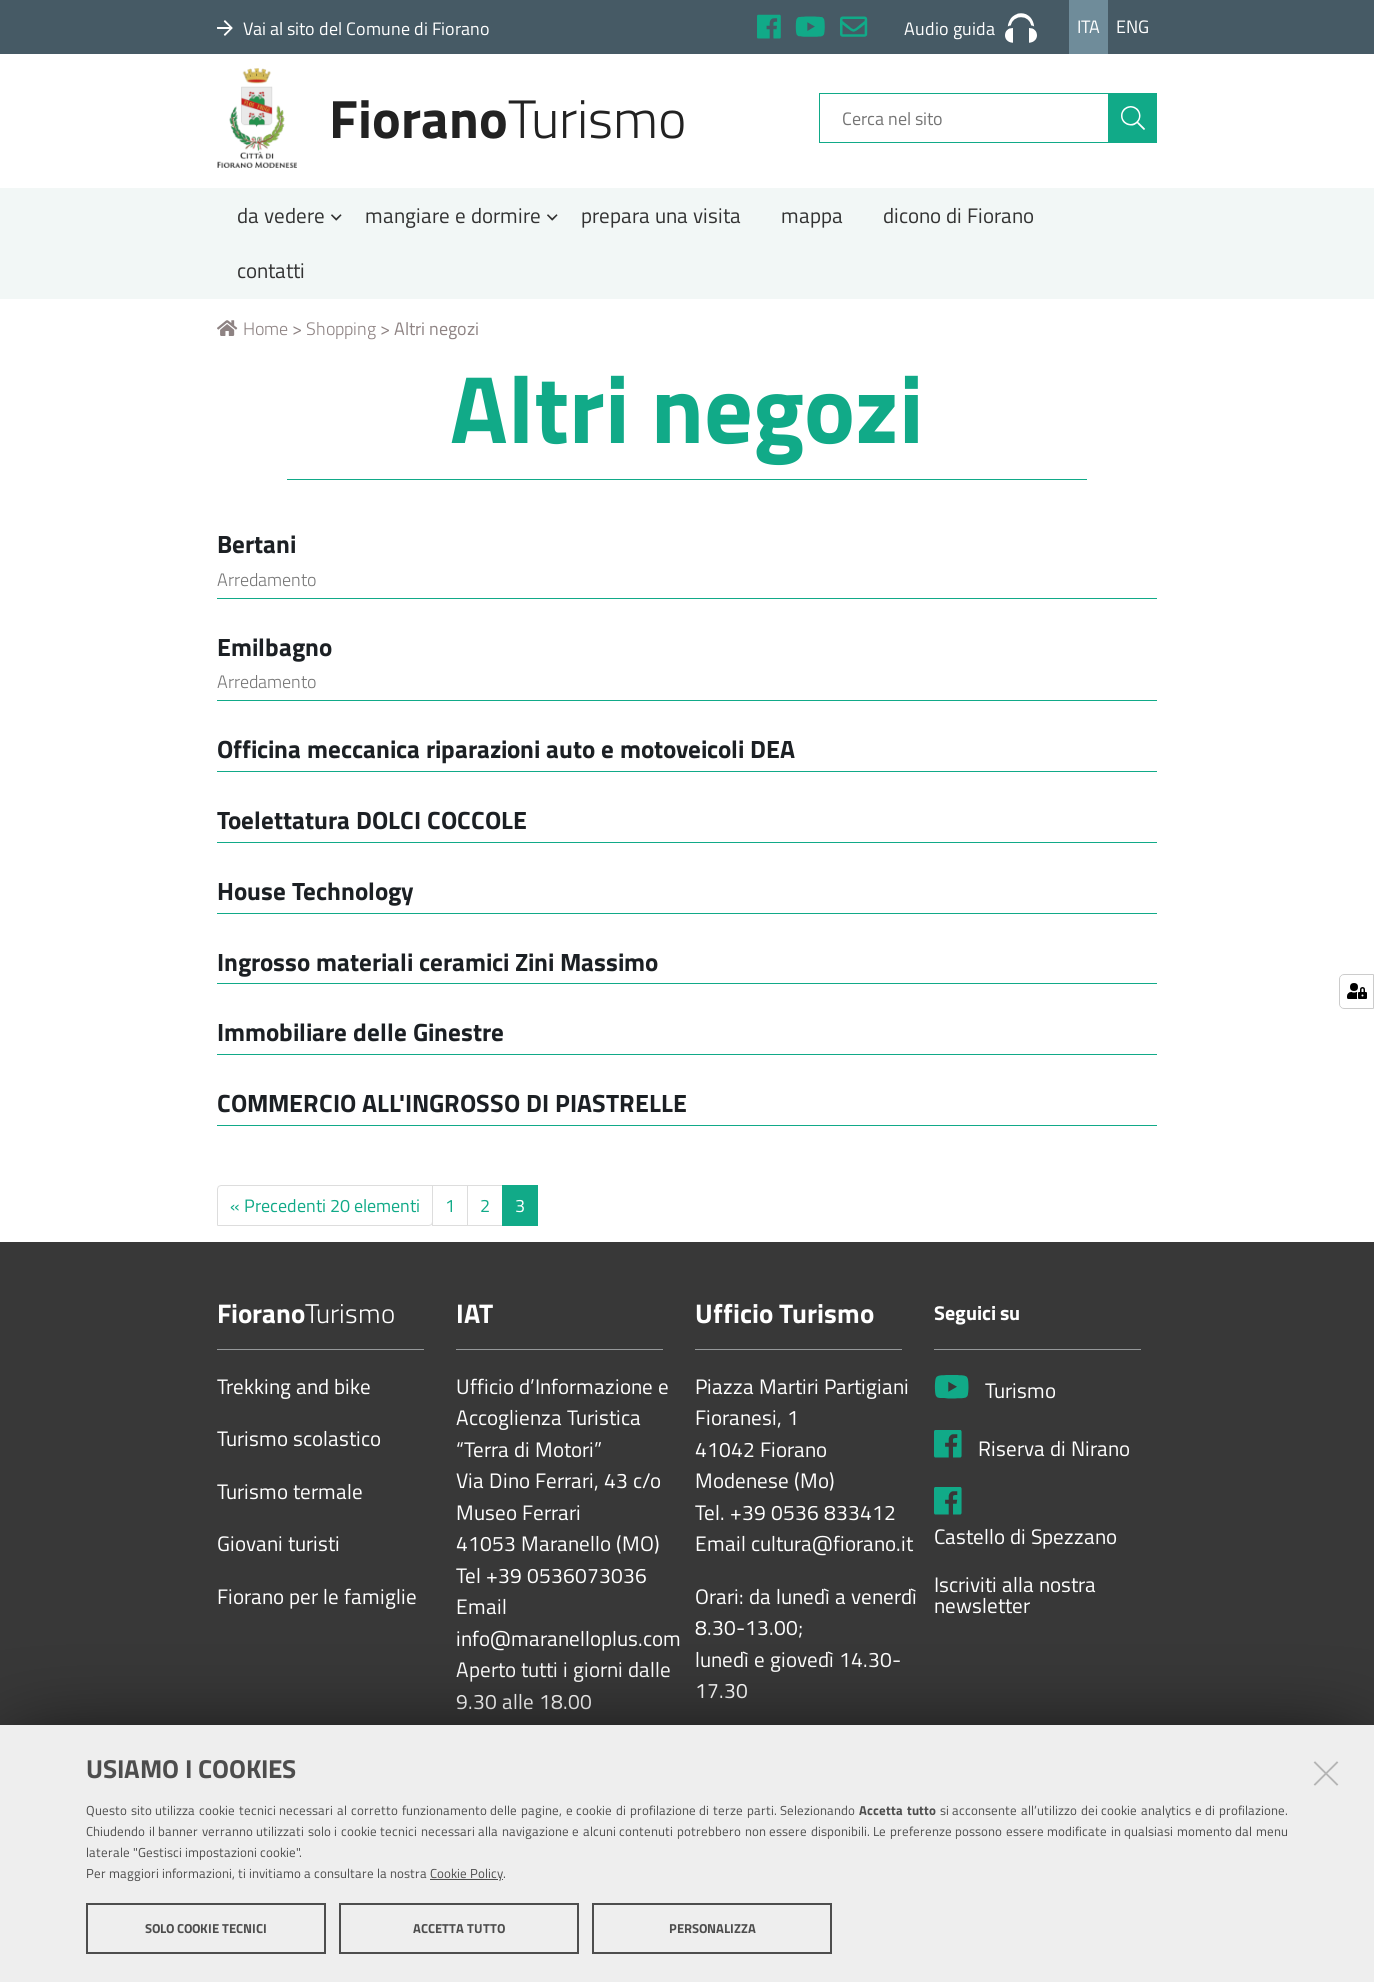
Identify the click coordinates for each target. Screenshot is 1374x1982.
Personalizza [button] (712, 1930)
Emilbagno (274, 669)
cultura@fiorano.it (832, 1568)
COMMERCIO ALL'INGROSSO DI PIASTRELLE (452, 1126)
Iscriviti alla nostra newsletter (1015, 1618)
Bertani (256, 567)
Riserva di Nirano (1054, 1472)
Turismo (1020, 1415)
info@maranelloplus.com (568, 1663)
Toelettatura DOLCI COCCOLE (372, 843)
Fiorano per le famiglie (317, 1621)
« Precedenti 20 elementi (325, 1229)
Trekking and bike (294, 1411)
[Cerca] (1133, 133)
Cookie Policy (466, 1875)
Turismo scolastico (299, 1463)
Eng (1132, 26)
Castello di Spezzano (1025, 1561)
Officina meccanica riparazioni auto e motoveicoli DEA (506, 772)
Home (252, 352)
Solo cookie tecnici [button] (206, 1930)
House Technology (315, 914)
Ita (1088, 26)
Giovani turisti (278, 1568)
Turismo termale (290, 1516)
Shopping (341, 352)
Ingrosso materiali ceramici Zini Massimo (437, 984)
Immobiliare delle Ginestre (360, 1055)
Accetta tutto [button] (459, 1930)
